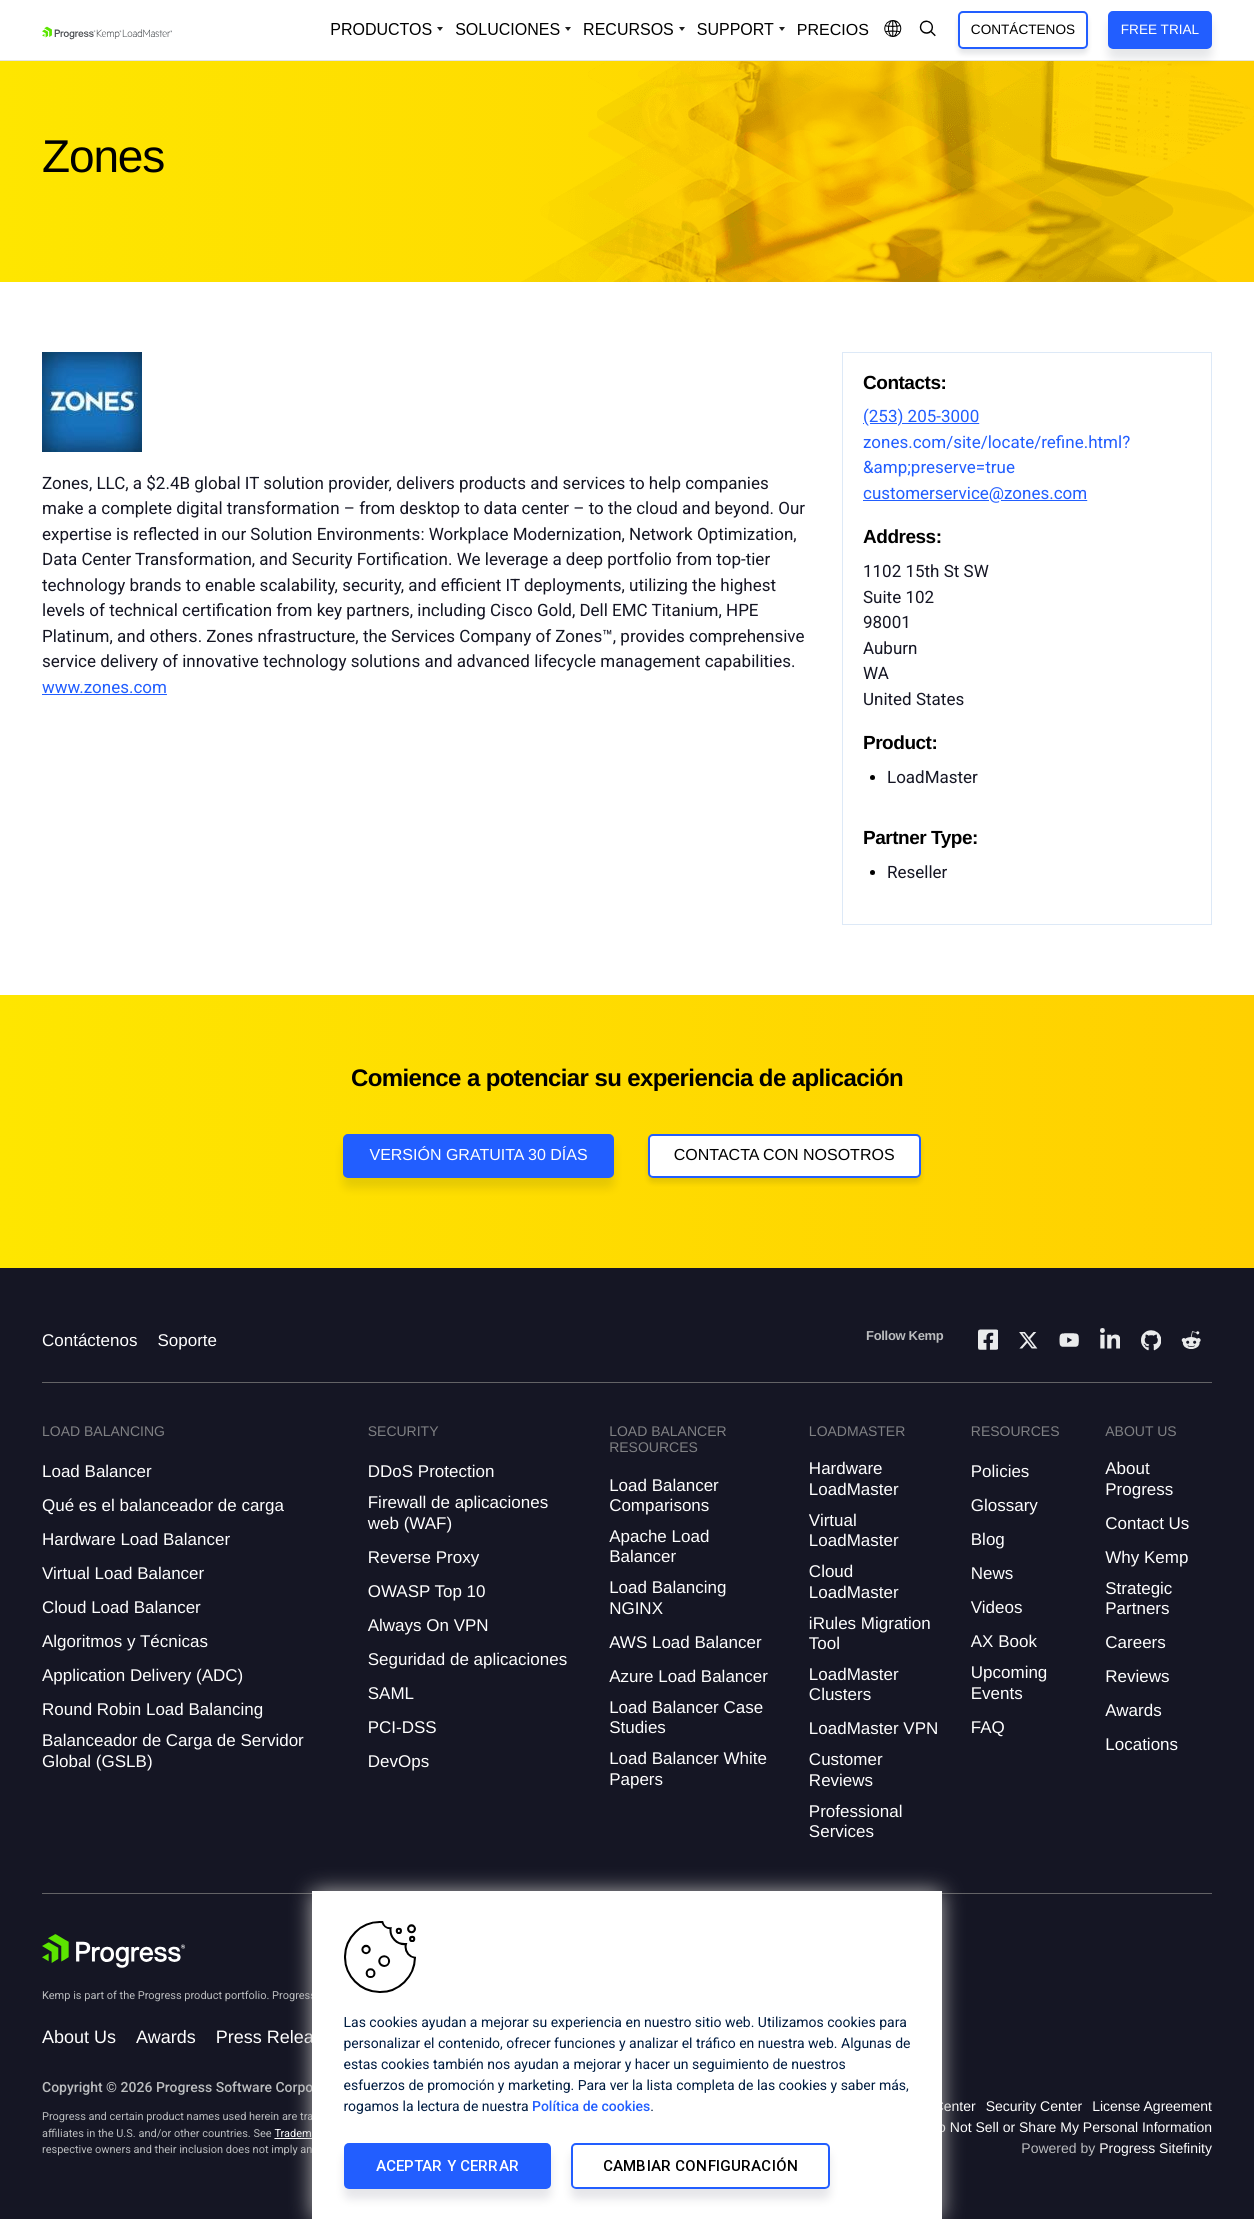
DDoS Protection (431, 1471)
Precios (833, 30)
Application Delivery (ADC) (142, 1675)
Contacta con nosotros (784, 1155)
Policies (1000, 1471)
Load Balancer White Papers (688, 1768)
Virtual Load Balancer (123, 1573)
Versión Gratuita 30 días (478, 1155)
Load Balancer (97, 1471)
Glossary (1004, 1505)
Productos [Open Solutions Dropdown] (381, 29)
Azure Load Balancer (688, 1676)
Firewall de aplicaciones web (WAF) (458, 1512)
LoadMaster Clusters (854, 1684)
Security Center (1034, 2106)
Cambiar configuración (700, 2166)
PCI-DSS (402, 1727)
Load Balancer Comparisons (664, 1495)
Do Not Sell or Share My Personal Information (1070, 2127)
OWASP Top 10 (427, 1591)
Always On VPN (428, 1625)
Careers (1135, 1642)
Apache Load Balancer (659, 1546)
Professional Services (856, 1821)
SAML (391, 1693)
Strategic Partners (1138, 1598)
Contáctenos (1023, 29)
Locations (1141, 1744)
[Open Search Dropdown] (928, 30)
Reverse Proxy (423, 1557)
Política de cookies (591, 2107)
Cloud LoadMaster (854, 1581)
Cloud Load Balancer (121, 1607)
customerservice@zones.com (975, 494)
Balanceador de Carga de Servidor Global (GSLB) (173, 1750)
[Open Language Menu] (893, 30)
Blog (988, 1539)
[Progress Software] (114, 1951)
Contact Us (1147, 1523)
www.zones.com (104, 688)
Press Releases (279, 2037)
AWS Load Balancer (685, 1642)
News (992, 1573)
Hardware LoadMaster (854, 1478)
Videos (997, 1607)
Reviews (1137, 1676)
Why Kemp (1146, 1557)
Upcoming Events (1009, 1682)
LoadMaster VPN (873, 1728)
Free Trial (1160, 29)
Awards (1133, 1710)
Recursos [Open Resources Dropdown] (628, 29)
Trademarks (303, 2133)
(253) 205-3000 (921, 417)
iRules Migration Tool (870, 1633)
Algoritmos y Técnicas (125, 1641)
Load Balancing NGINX (667, 1597)
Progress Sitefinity (1155, 2148)
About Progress (1139, 1478)
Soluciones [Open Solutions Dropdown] (507, 29)
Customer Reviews (846, 1769)
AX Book (1004, 1641)
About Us (79, 2037)
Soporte (187, 1340)
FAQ (988, 1727)
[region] (627, 2055)
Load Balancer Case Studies (686, 1717)
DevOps (398, 1761)
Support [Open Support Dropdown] (735, 29)
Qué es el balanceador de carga (163, 1505)
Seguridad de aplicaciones (467, 1659)
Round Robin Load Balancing (152, 1709)
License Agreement (1152, 2106)
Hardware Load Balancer (136, 1539)
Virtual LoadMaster (854, 1530)
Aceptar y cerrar (447, 2166)
